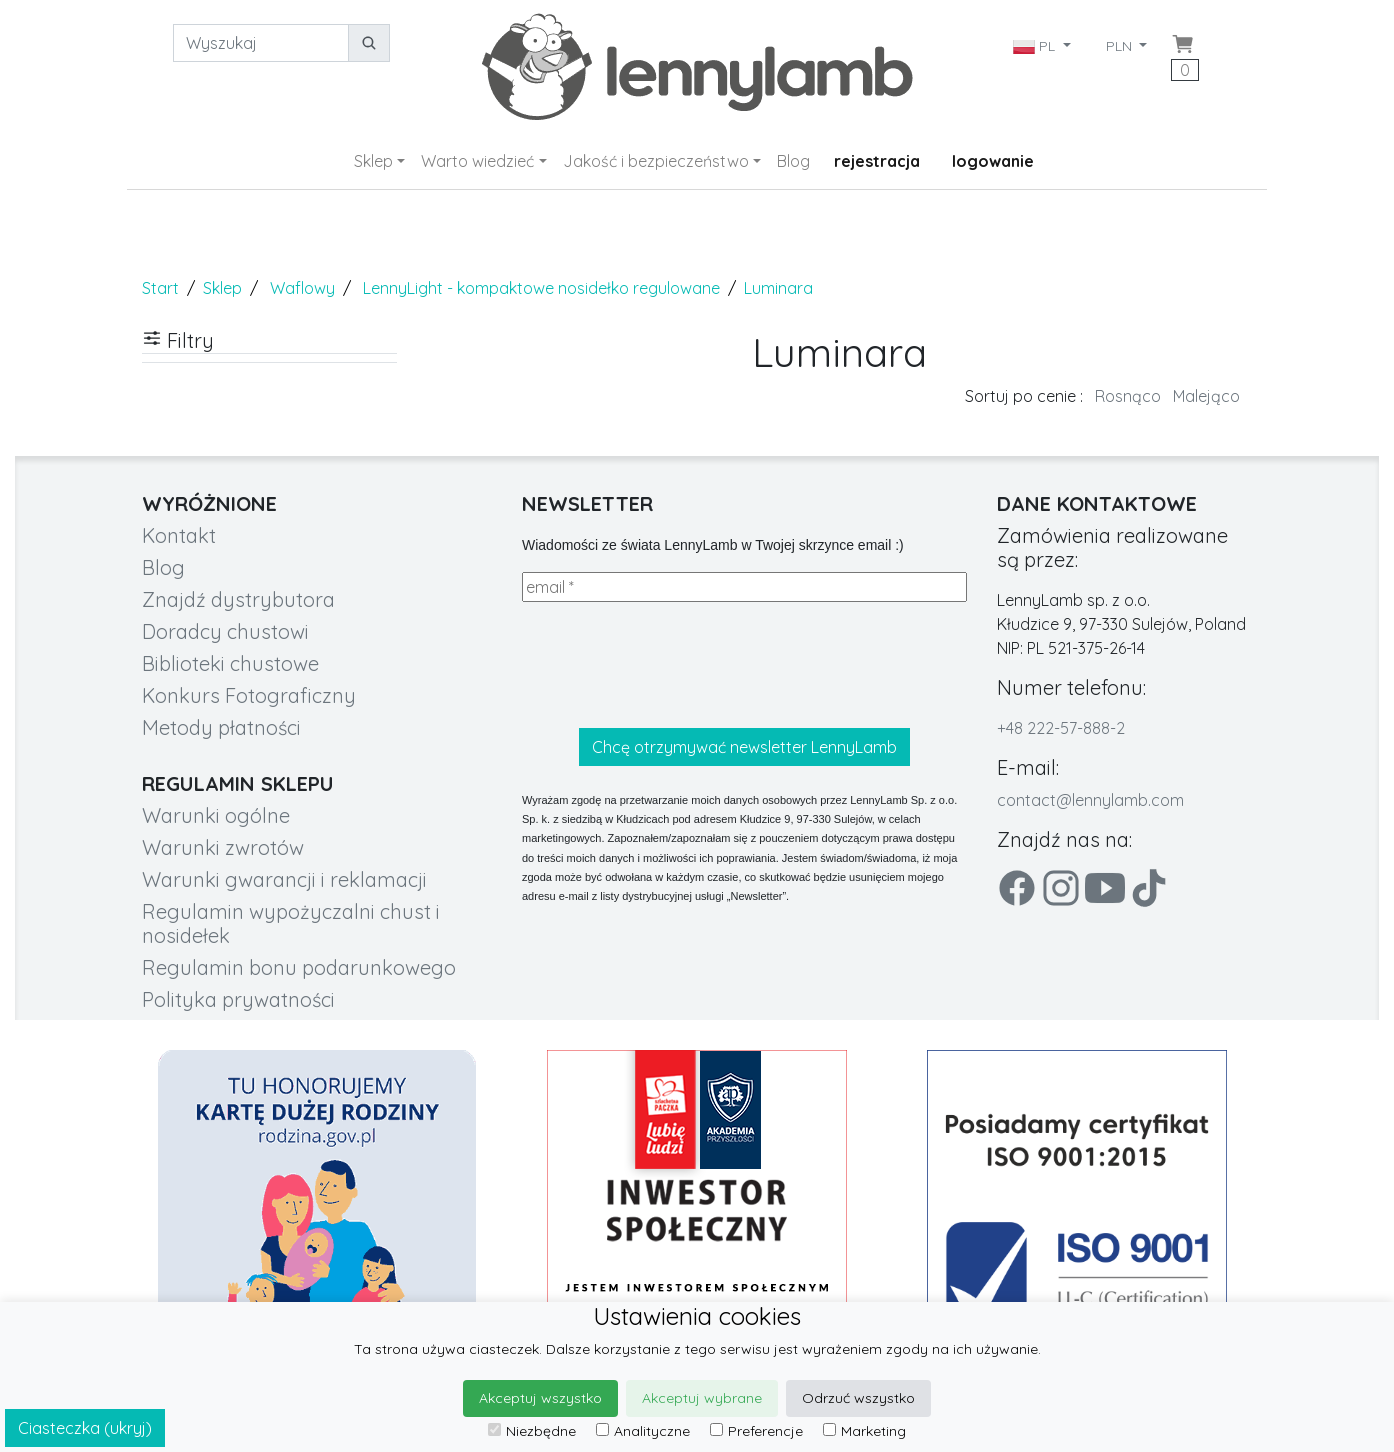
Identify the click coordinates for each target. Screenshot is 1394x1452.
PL (1036, 46)
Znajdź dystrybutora (238, 599)
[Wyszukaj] (261, 43)
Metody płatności (221, 727)
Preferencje (756, 1431)
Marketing (864, 1431)
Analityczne (643, 1431)
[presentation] (674, 665)
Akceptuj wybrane (702, 1398)
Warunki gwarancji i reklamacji (284, 879)
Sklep (373, 161)
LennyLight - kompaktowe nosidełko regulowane (541, 288)
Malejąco (1206, 396)
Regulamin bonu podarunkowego (299, 967)
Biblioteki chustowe (230, 663)
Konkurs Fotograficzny (249, 695)
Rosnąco (1128, 396)
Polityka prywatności (238, 999)
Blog (793, 161)
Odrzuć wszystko (858, 1398)
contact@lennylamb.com (1090, 800)
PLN (1121, 46)
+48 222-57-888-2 (1061, 728)
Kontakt (179, 535)
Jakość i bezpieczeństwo (656, 161)
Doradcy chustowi (225, 631)
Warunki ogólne (216, 815)
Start (160, 288)
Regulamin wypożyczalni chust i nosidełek (291, 923)
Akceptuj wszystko (540, 1398)
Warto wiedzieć (477, 161)
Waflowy (302, 288)
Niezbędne (532, 1431)
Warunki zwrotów (223, 847)
